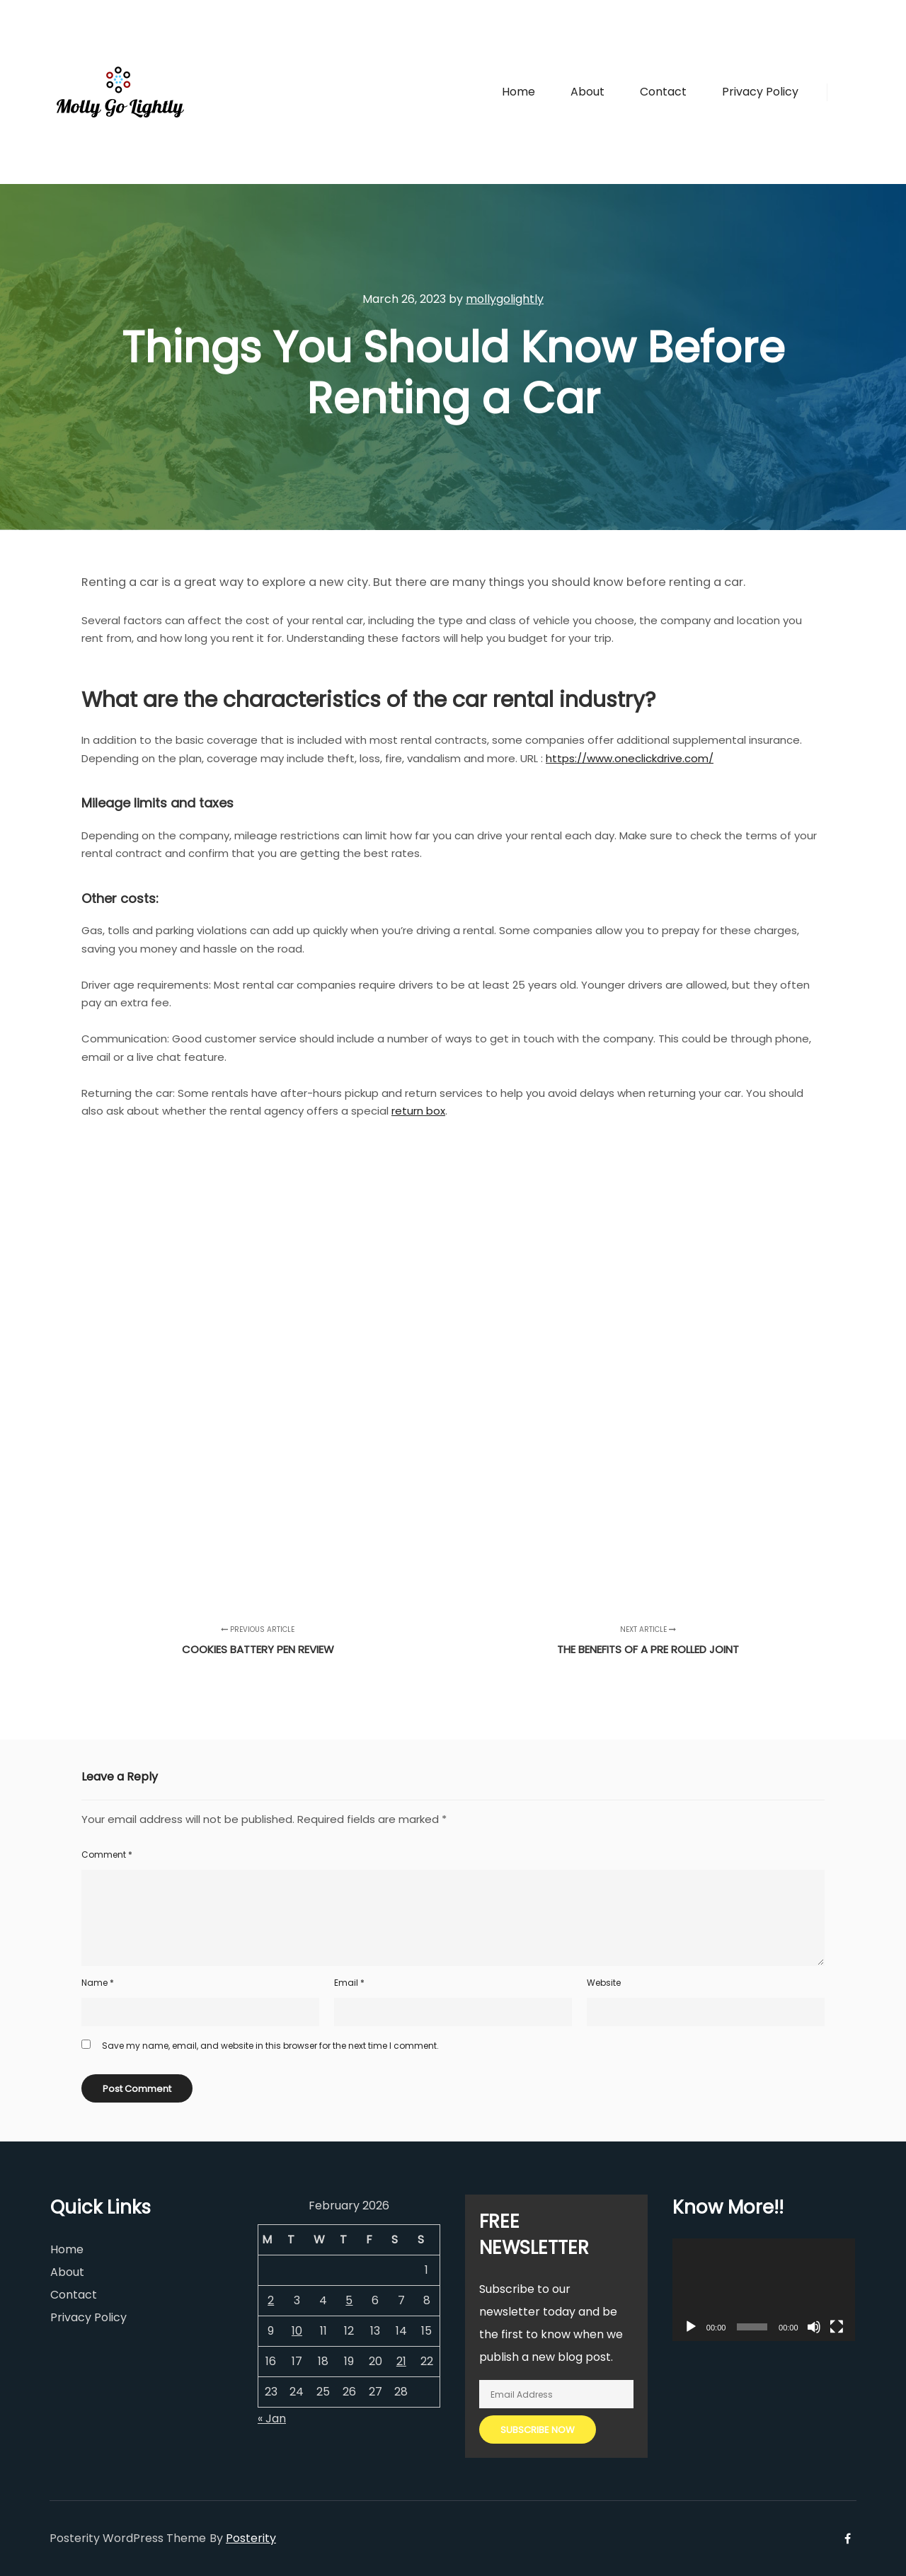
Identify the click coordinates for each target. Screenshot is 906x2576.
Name (97, 1983)
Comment (106, 1854)
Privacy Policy (88, 2317)
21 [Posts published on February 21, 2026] (401, 2361)
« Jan (272, 2418)
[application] (763, 2289)
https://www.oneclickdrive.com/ (629, 758)
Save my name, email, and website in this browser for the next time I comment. (270, 2046)
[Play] (691, 2327)
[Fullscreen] (837, 2327)
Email (349, 1983)
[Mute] (814, 2327)
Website (604, 1983)
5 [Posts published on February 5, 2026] (348, 2300)
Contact (73, 2295)
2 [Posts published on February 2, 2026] (271, 2300)
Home (67, 2249)
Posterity (251, 2538)
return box (418, 1110)
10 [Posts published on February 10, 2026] (297, 2331)
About (67, 2272)
